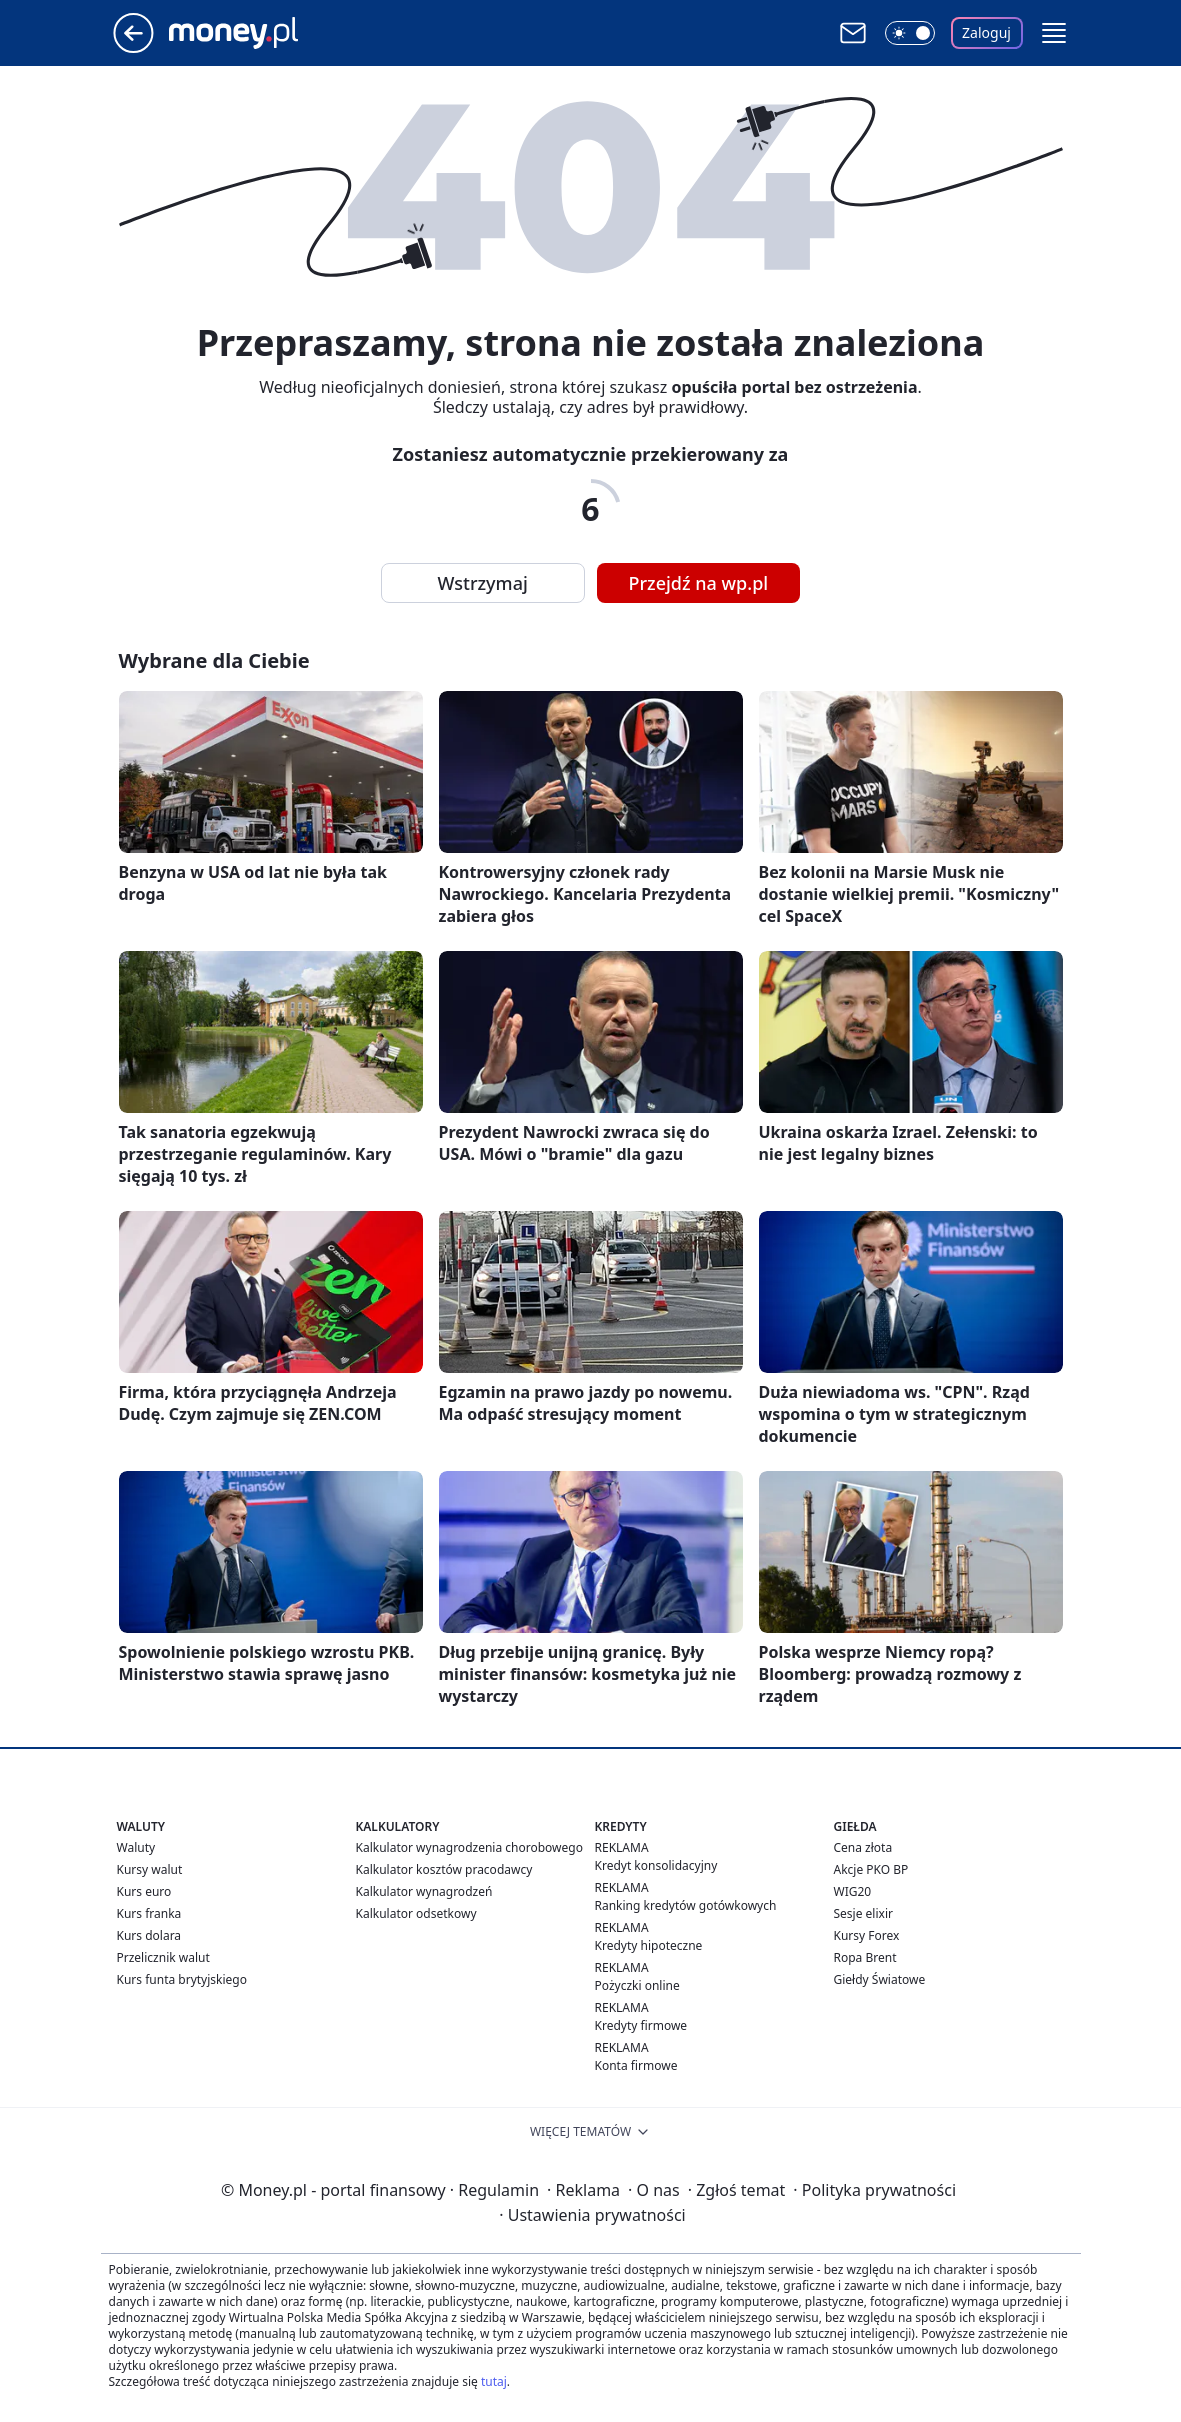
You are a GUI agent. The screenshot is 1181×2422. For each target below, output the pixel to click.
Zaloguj (986, 32)
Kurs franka (149, 1913)
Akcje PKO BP (871, 1869)
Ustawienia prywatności (592, 2215)
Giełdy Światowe (880, 1979)
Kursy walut (150, 1869)
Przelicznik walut (163, 1957)
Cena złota (863, 1847)
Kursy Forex (867, 1935)
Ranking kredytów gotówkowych (686, 1905)
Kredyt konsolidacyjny (656, 1865)
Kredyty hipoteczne (649, 1945)
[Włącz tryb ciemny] (910, 33)
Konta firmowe (636, 2065)
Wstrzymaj (483, 583)
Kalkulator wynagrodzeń (424, 1891)
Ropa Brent (865, 1957)
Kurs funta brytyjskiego (182, 1979)
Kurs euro (144, 1891)
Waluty (136, 1847)
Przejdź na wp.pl (699, 583)
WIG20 (853, 1891)
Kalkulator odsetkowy (416, 1913)
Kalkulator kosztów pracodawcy (444, 1869)
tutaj (494, 2381)
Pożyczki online (637, 1985)
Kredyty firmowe (641, 2025)
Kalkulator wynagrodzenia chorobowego (469, 1847)
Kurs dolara (149, 1935)
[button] (1054, 33)
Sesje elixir (863, 1913)
